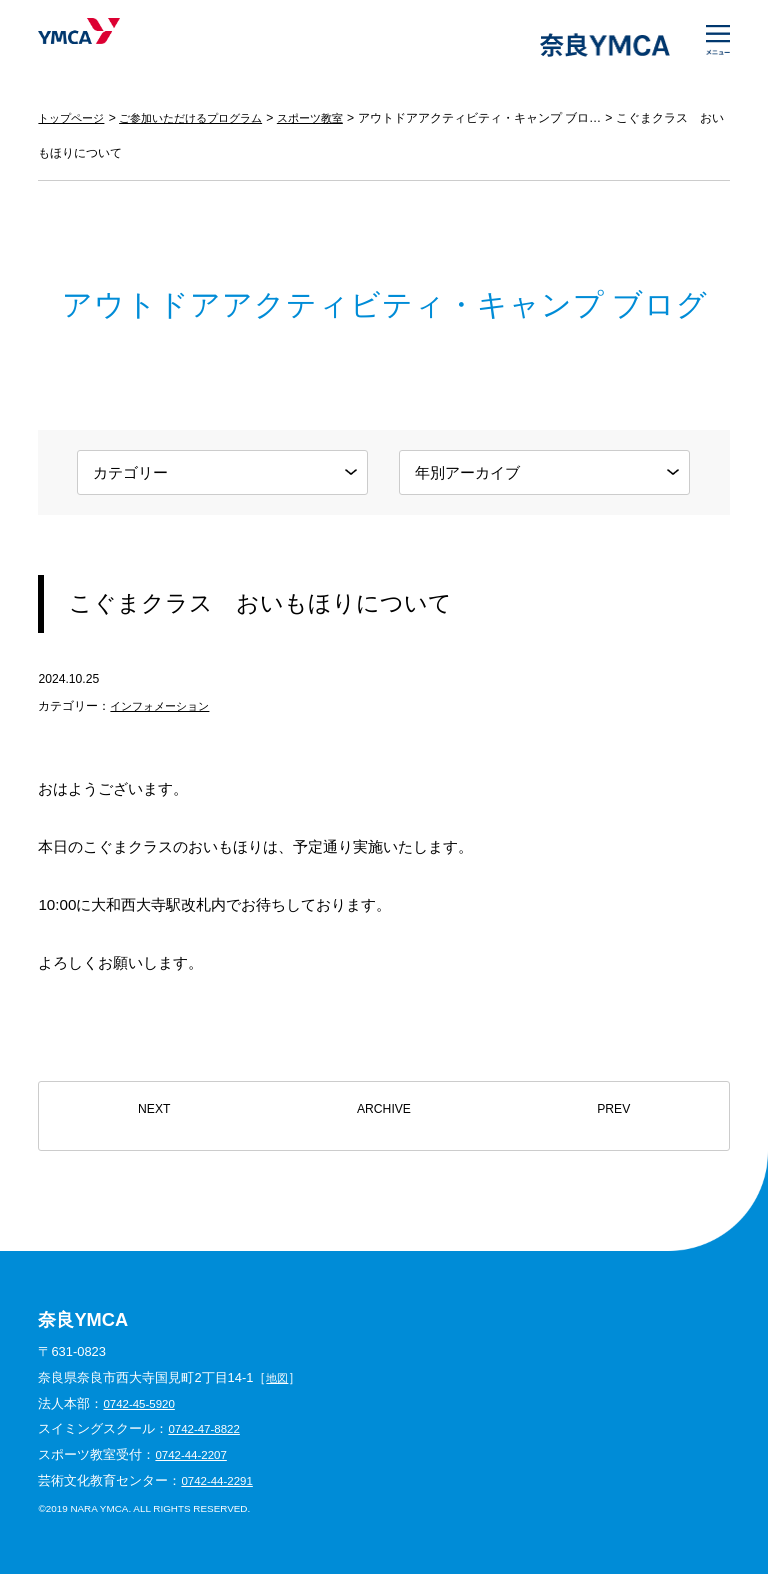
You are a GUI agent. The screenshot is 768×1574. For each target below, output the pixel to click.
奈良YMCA (100, 45)
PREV (613, 1116)
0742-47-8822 (208, 1428)
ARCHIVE (384, 1116)
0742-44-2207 (195, 1454)
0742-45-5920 (143, 1403)
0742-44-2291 (221, 1480)
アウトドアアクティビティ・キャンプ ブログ (504, 118)
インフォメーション (164, 706)
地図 (279, 1377)
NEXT (154, 1116)
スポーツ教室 (332, 118)
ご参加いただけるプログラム (203, 118)
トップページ (74, 118)
